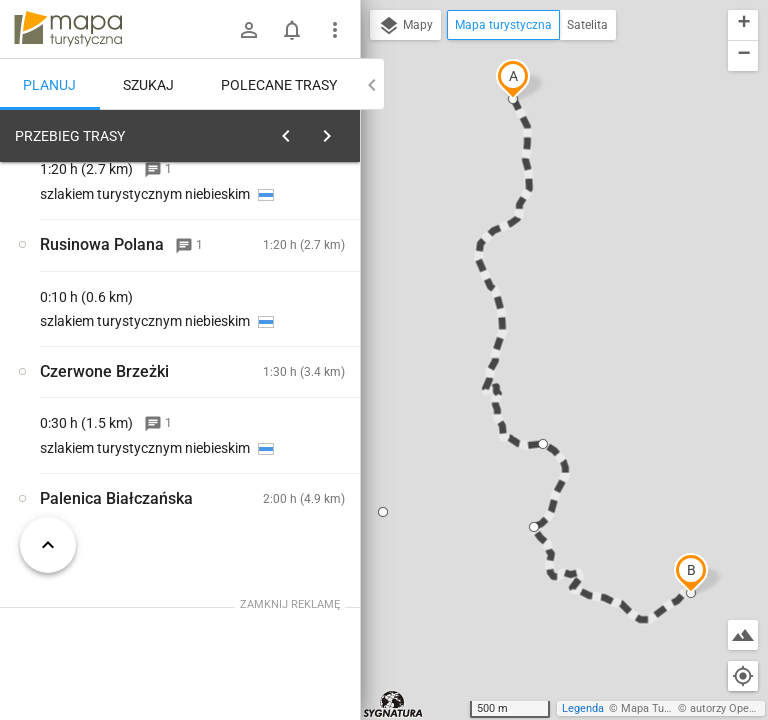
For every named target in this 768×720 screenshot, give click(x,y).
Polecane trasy (279, 85)
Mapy (405, 26)
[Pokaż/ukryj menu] (335, 30)
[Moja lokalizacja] (743, 676)
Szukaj (148, 85)
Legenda (583, 708)
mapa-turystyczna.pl (68, 29)
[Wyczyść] (343, 131)
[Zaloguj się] (249, 30)
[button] (513, 79)
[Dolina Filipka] (108, 417)
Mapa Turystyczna (666, 708)
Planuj (49, 85)
